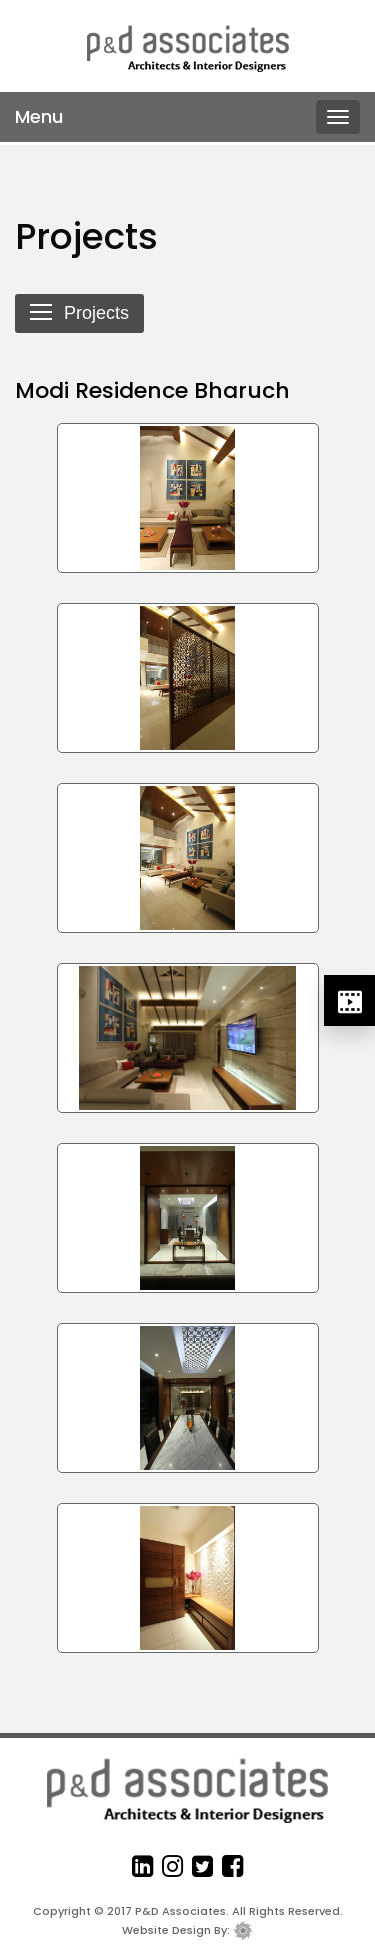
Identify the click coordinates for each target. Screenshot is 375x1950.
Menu (39, 116)
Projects (79, 314)
